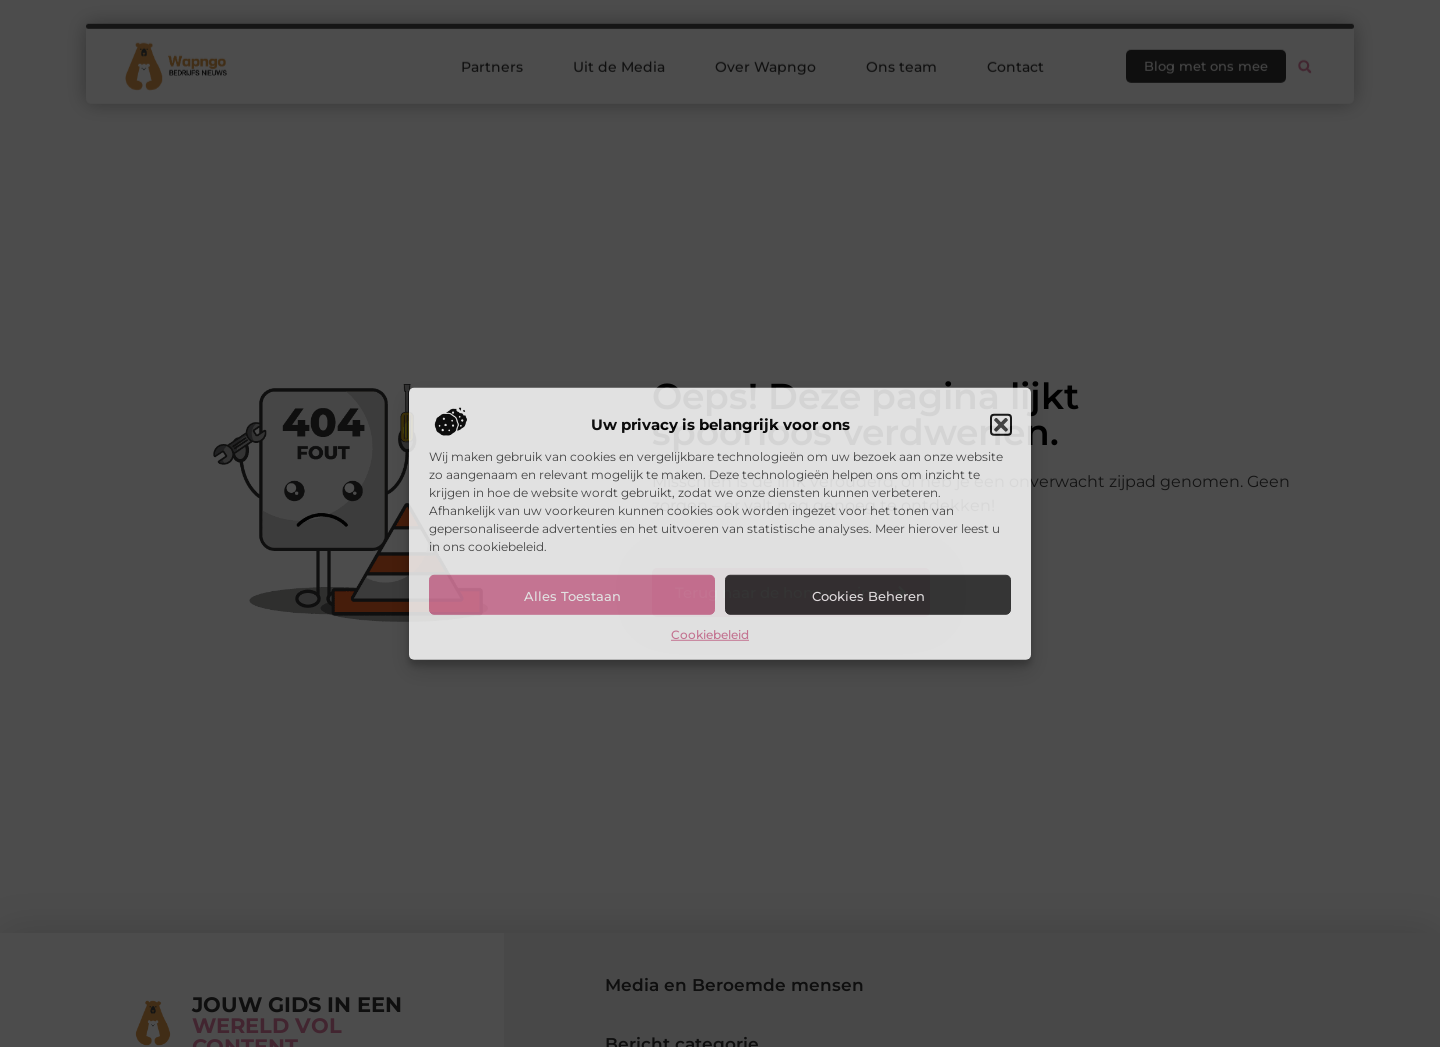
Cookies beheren (868, 596)
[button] (1001, 425)
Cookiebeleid (710, 634)
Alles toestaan (572, 596)
